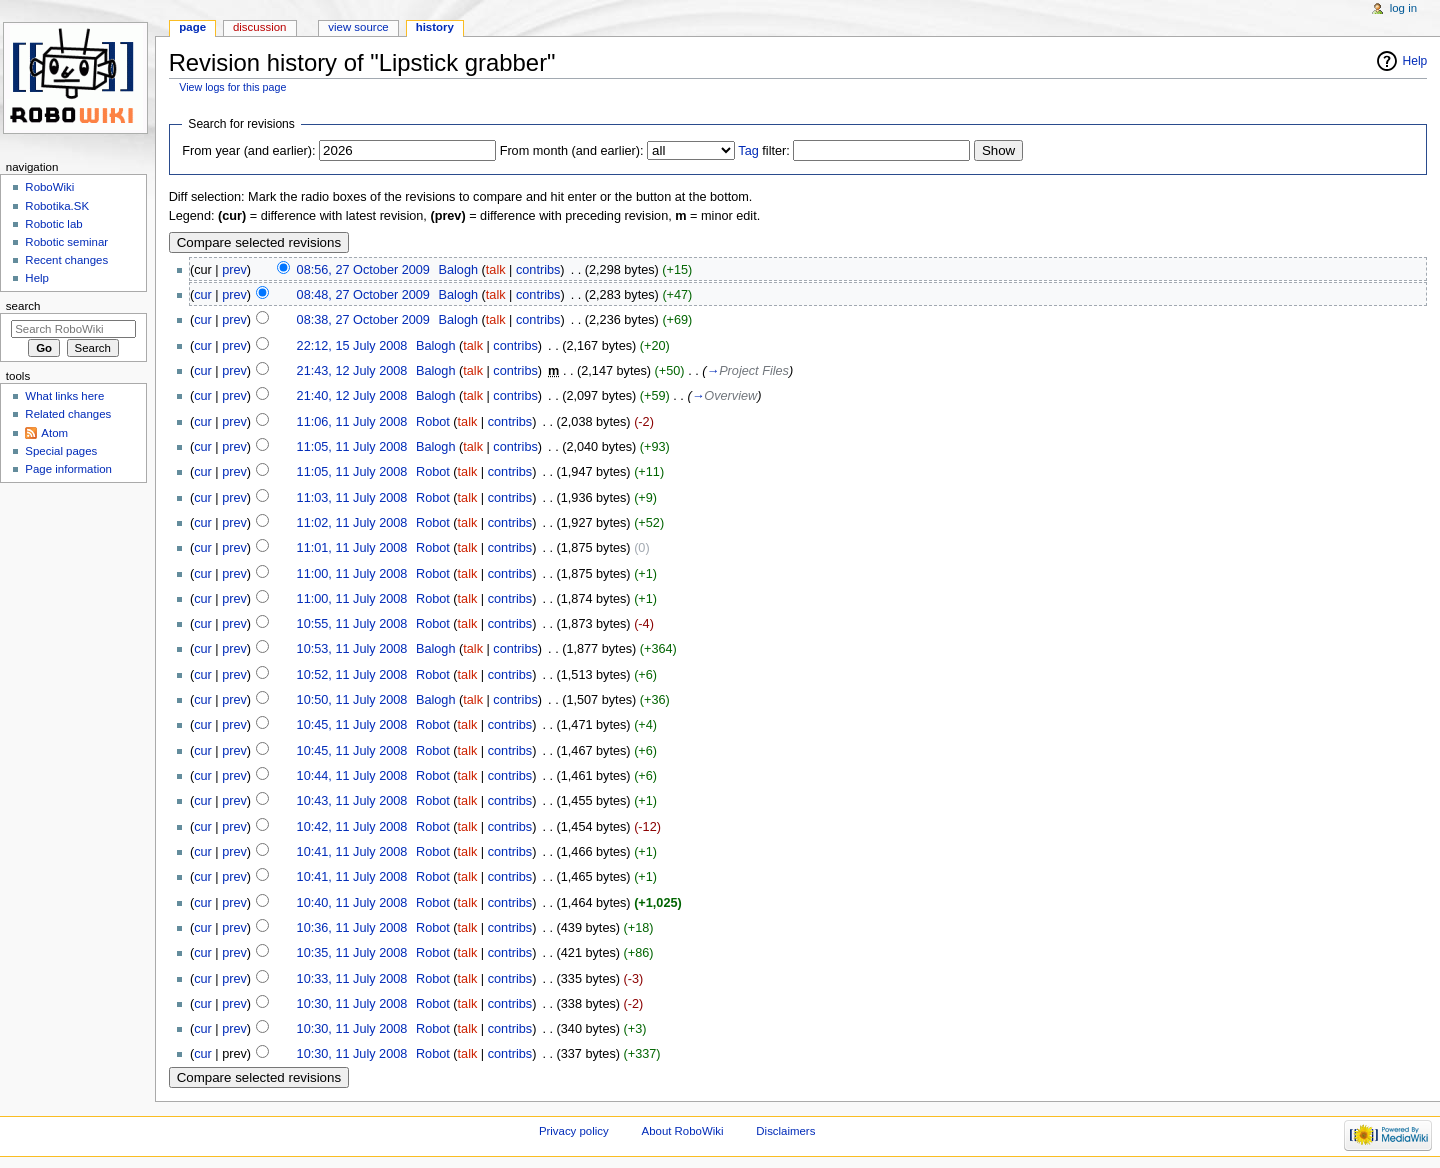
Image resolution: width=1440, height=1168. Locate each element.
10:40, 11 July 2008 (352, 903)
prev (234, 270)
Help (1415, 61)
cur (203, 295)
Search (23, 306)
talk (496, 270)
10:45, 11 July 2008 (352, 725)
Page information (68, 469)
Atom (54, 433)
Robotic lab (53, 224)
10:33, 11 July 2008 (352, 979)
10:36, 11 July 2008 (352, 928)
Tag (748, 151)
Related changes (68, 414)
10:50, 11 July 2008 (352, 700)
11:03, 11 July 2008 (352, 498)
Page (192, 27)
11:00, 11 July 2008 (352, 574)
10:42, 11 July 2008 (352, 827)
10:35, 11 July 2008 (352, 953)
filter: (764, 151)
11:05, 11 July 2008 (352, 447)
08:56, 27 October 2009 (363, 270)
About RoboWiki (683, 1131)
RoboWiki (49, 187)
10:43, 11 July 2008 (352, 801)
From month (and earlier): (572, 151)
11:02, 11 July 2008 (352, 523)
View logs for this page (232, 87)
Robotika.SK (57, 206)
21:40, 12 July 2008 (352, 396)
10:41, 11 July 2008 (352, 852)
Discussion (259, 27)
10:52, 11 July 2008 (352, 675)
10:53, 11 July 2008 (352, 649)
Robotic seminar (66, 242)
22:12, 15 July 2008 (352, 346)
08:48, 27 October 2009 (363, 295)
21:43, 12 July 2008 (352, 371)
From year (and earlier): (248, 151)
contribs (538, 270)
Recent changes (66, 260)
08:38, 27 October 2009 (363, 320)
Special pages (61, 451)
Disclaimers (785, 1131)
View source (358, 27)
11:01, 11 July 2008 (352, 548)
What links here (64, 396)
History (435, 27)
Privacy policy (574, 1131)
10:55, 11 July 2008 (352, 624)
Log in (1403, 8)
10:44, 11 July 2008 (352, 776)
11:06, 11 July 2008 (352, 422)
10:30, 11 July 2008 (352, 1004)
